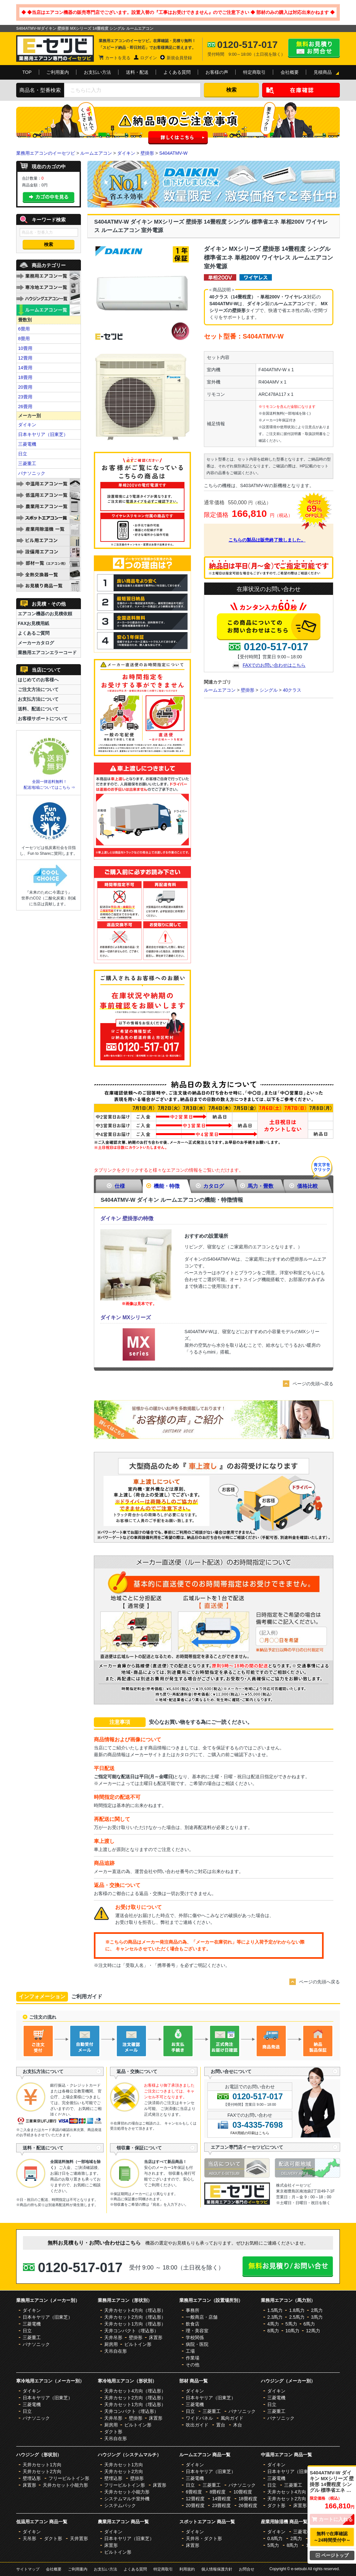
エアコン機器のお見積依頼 (45, 613)
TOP (27, 72)
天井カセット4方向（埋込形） (135, 2310)
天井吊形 (113, 2337)
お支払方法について (38, 699)
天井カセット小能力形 (65, 2485)
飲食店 (192, 2323)
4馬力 (273, 2323)
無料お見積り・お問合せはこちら (314, 48)
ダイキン (126, 153)
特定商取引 (254, 72)
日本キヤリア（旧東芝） (43, 434)
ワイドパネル (199, 2418)
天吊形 (29, 2538)
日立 (22, 453)
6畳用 (24, 328)
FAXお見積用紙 (33, 623)
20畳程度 (195, 2505)
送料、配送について (38, 708)
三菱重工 (27, 463)
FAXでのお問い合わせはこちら (274, 665)
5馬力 (291, 2323)
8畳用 (24, 338)
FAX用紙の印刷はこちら (249, 2133)
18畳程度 (248, 2498)
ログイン (148, 57)
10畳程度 (242, 2491)
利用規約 (187, 2569)
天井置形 (79, 2538)
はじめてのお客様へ (38, 679)
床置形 (155, 2337)
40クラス (292, 690)
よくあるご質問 (34, 633)
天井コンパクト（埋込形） (131, 2330)
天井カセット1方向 (42, 2464)
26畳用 (25, 406)
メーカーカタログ (36, 642)
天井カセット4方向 (286, 2491)
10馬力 (292, 2330)
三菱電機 (27, 444)
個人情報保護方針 (216, 2569)
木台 (237, 2424)
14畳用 (25, 367)
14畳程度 (221, 2498)
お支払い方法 (97, 72)
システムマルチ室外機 (127, 2498)
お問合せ (246, 2569)
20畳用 (25, 387)
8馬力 (273, 2330)
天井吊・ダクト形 (204, 2538)
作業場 (192, 2357)
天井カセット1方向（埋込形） (135, 2323)
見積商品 (323, 72)
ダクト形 (113, 2431)
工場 (190, 2351)
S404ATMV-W (173, 153)
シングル (269, 690)
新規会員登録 (179, 57)
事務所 (192, 2310)
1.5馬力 (275, 2310)
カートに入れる (332, 2519)
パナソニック (31, 473)
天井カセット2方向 (42, 2471)
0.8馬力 (275, 2538)
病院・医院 (197, 2344)
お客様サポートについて (43, 718)
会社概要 (290, 72)
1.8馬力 (296, 2310)
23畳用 (25, 396)
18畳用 (25, 377)
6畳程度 (194, 2491)
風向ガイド (232, 2418)
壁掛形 (147, 153)
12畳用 (25, 358)
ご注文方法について (38, 689)
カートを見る (117, 57)
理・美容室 (197, 2330)
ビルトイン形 (137, 2344)
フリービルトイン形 (69, 2478)
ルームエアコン (96, 153)
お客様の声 (217, 72)
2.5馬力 (296, 2317)
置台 (220, 2424)
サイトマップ (27, 2569)
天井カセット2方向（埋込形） (135, 2317)
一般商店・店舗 (201, 2317)
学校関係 (195, 2337)
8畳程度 (218, 2491)
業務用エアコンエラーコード (47, 652)
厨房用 (111, 2344)
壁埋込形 (32, 2478)
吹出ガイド (197, 2424)
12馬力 (313, 2330)
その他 (192, 2364)
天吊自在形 (115, 2351)
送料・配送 (137, 72)
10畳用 (25, 348)
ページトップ (332, 2555)
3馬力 (317, 2317)
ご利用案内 (57, 72)
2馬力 (317, 2310)
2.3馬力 (275, 2317)
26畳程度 (248, 2505)
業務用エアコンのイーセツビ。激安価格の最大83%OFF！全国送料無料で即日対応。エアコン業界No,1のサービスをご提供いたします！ (55, 48)
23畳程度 (221, 2505)
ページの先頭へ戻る (313, 1383)
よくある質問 (177, 72)
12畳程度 (195, 2498)
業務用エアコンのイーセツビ (45, 153)
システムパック (120, 2505)
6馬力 (309, 2323)
